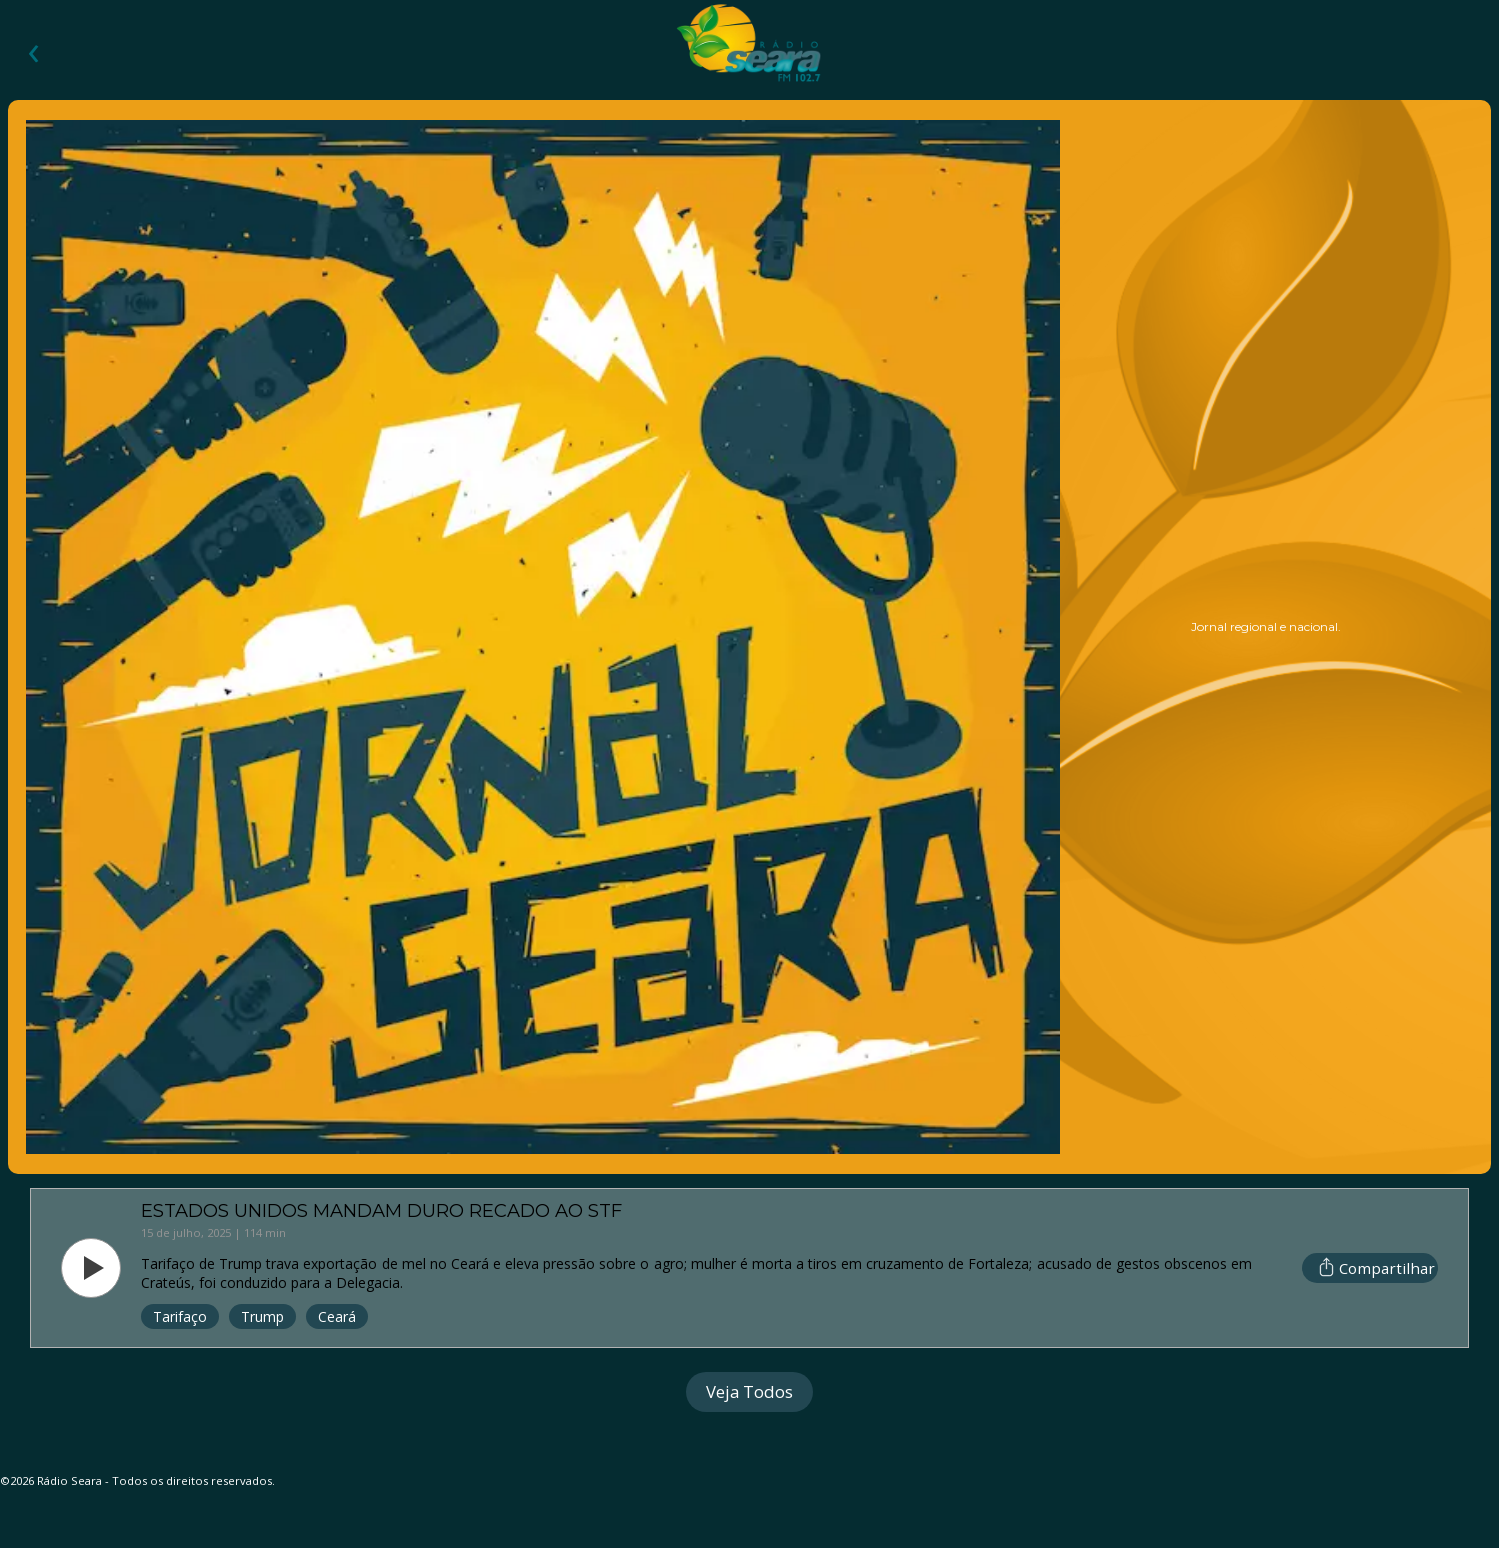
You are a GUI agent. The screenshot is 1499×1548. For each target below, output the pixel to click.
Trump (262, 1316)
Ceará (337, 1316)
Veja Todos (749, 1391)
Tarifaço (180, 1316)
